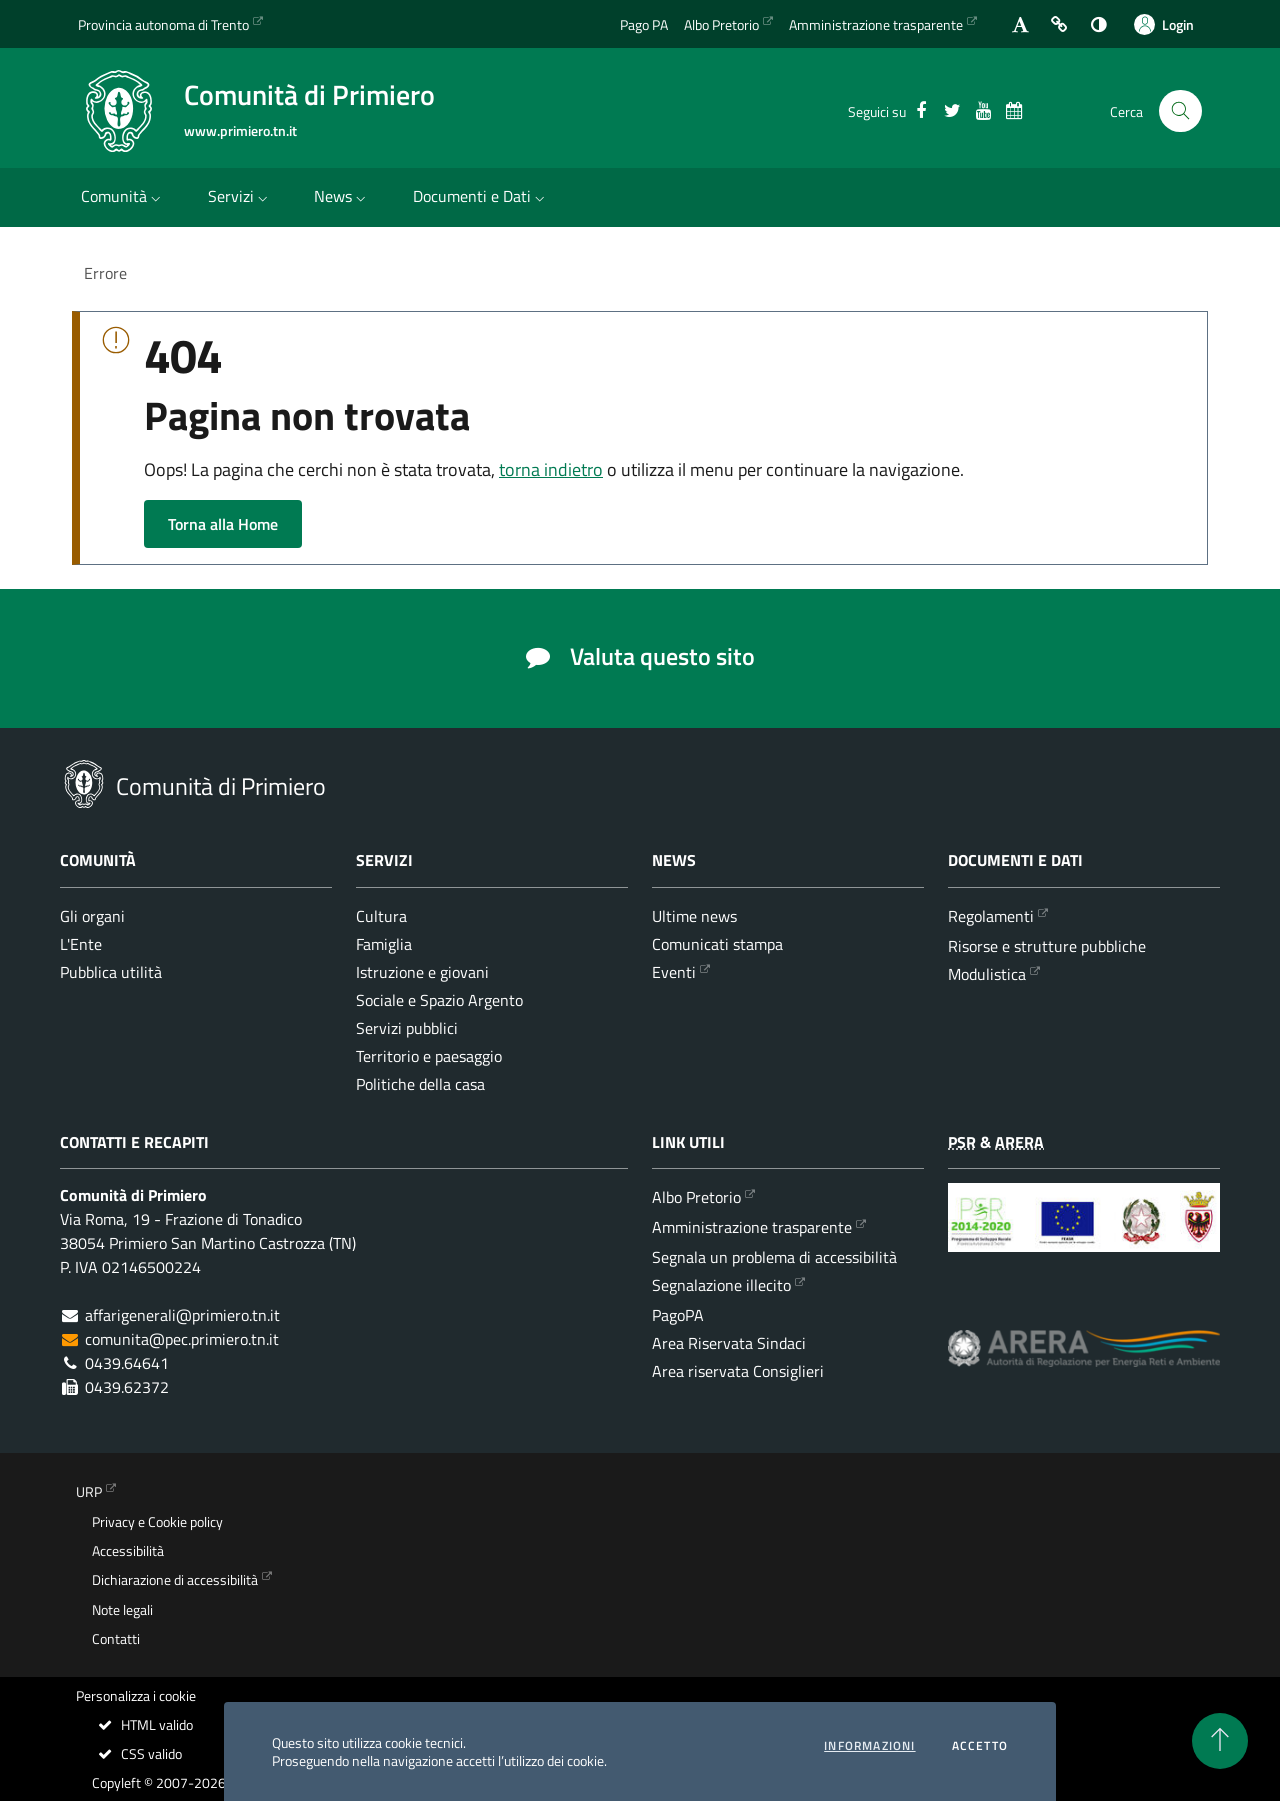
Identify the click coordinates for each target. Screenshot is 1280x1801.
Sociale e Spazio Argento (439, 1000)
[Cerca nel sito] (1180, 111)
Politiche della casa (420, 1084)
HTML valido (144, 1725)
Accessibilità (128, 1551)
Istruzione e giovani (422, 972)
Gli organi (92, 916)
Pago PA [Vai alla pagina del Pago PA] (644, 24)
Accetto (980, 1746)
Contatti (116, 1639)
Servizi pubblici (407, 1028)
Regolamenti (991, 916)
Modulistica (987, 974)
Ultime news (694, 916)
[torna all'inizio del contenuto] (1220, 1741)
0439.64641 (127, 1363)
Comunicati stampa (717, 944)
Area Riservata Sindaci (729, 1343)
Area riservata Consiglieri (738, 1371)
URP (89, 1492)
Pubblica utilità (111, 972)
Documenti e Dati (481, 196)
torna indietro (551, 469)
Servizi (240, 196)
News (342, 196)
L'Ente (81, 944)
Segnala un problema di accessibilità (774, 1257)
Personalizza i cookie (136, 1696)
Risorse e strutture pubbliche (1047, 946)
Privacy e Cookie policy (157, 1522)
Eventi (674, 972)
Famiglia (384, 944)
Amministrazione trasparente (752, 1227)
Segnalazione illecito (721, 1285)
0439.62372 (127, 1387)
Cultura (381, 916)
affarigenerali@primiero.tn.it (182, 1315)
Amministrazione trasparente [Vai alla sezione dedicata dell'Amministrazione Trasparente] (876, 24)
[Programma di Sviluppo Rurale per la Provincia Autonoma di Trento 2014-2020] (1084, 1232)
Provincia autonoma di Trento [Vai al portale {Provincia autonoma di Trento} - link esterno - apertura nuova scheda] (163, 24)
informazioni (869, 1746)
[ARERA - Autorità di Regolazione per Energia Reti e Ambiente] (1084, 1363)
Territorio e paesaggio (429, 1056)
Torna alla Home (223, 524)
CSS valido (139, 1754)
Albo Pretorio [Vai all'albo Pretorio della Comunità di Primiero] (721, 24)
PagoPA (678, 1315)
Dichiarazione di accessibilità (175, 1580)
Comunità (123, 196)
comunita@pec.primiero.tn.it (182, 1339)
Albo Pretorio (696, 1197)
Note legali (122, 1610)
